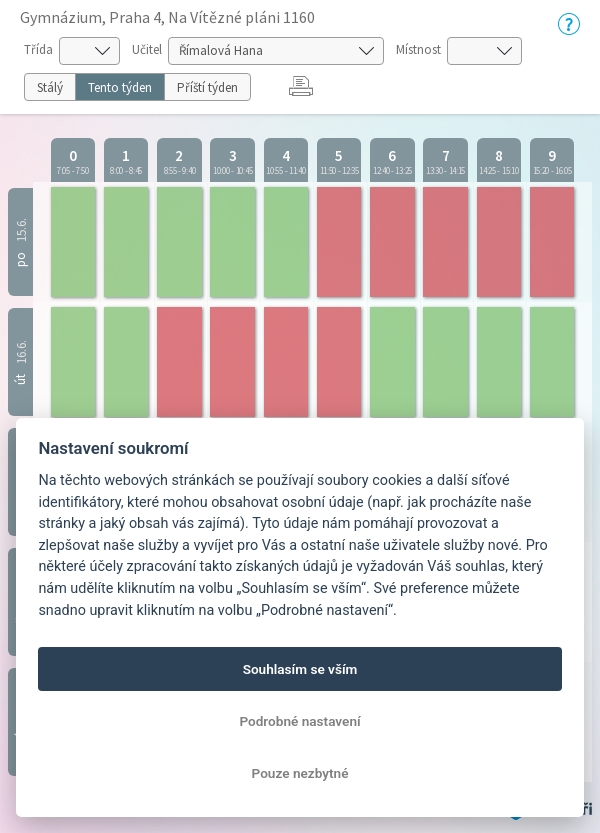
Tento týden (120, 87)
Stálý (50, 87)
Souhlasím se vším (300, 669)
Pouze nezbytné (300, 773)
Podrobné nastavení (299, 721)
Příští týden (207, 87)
